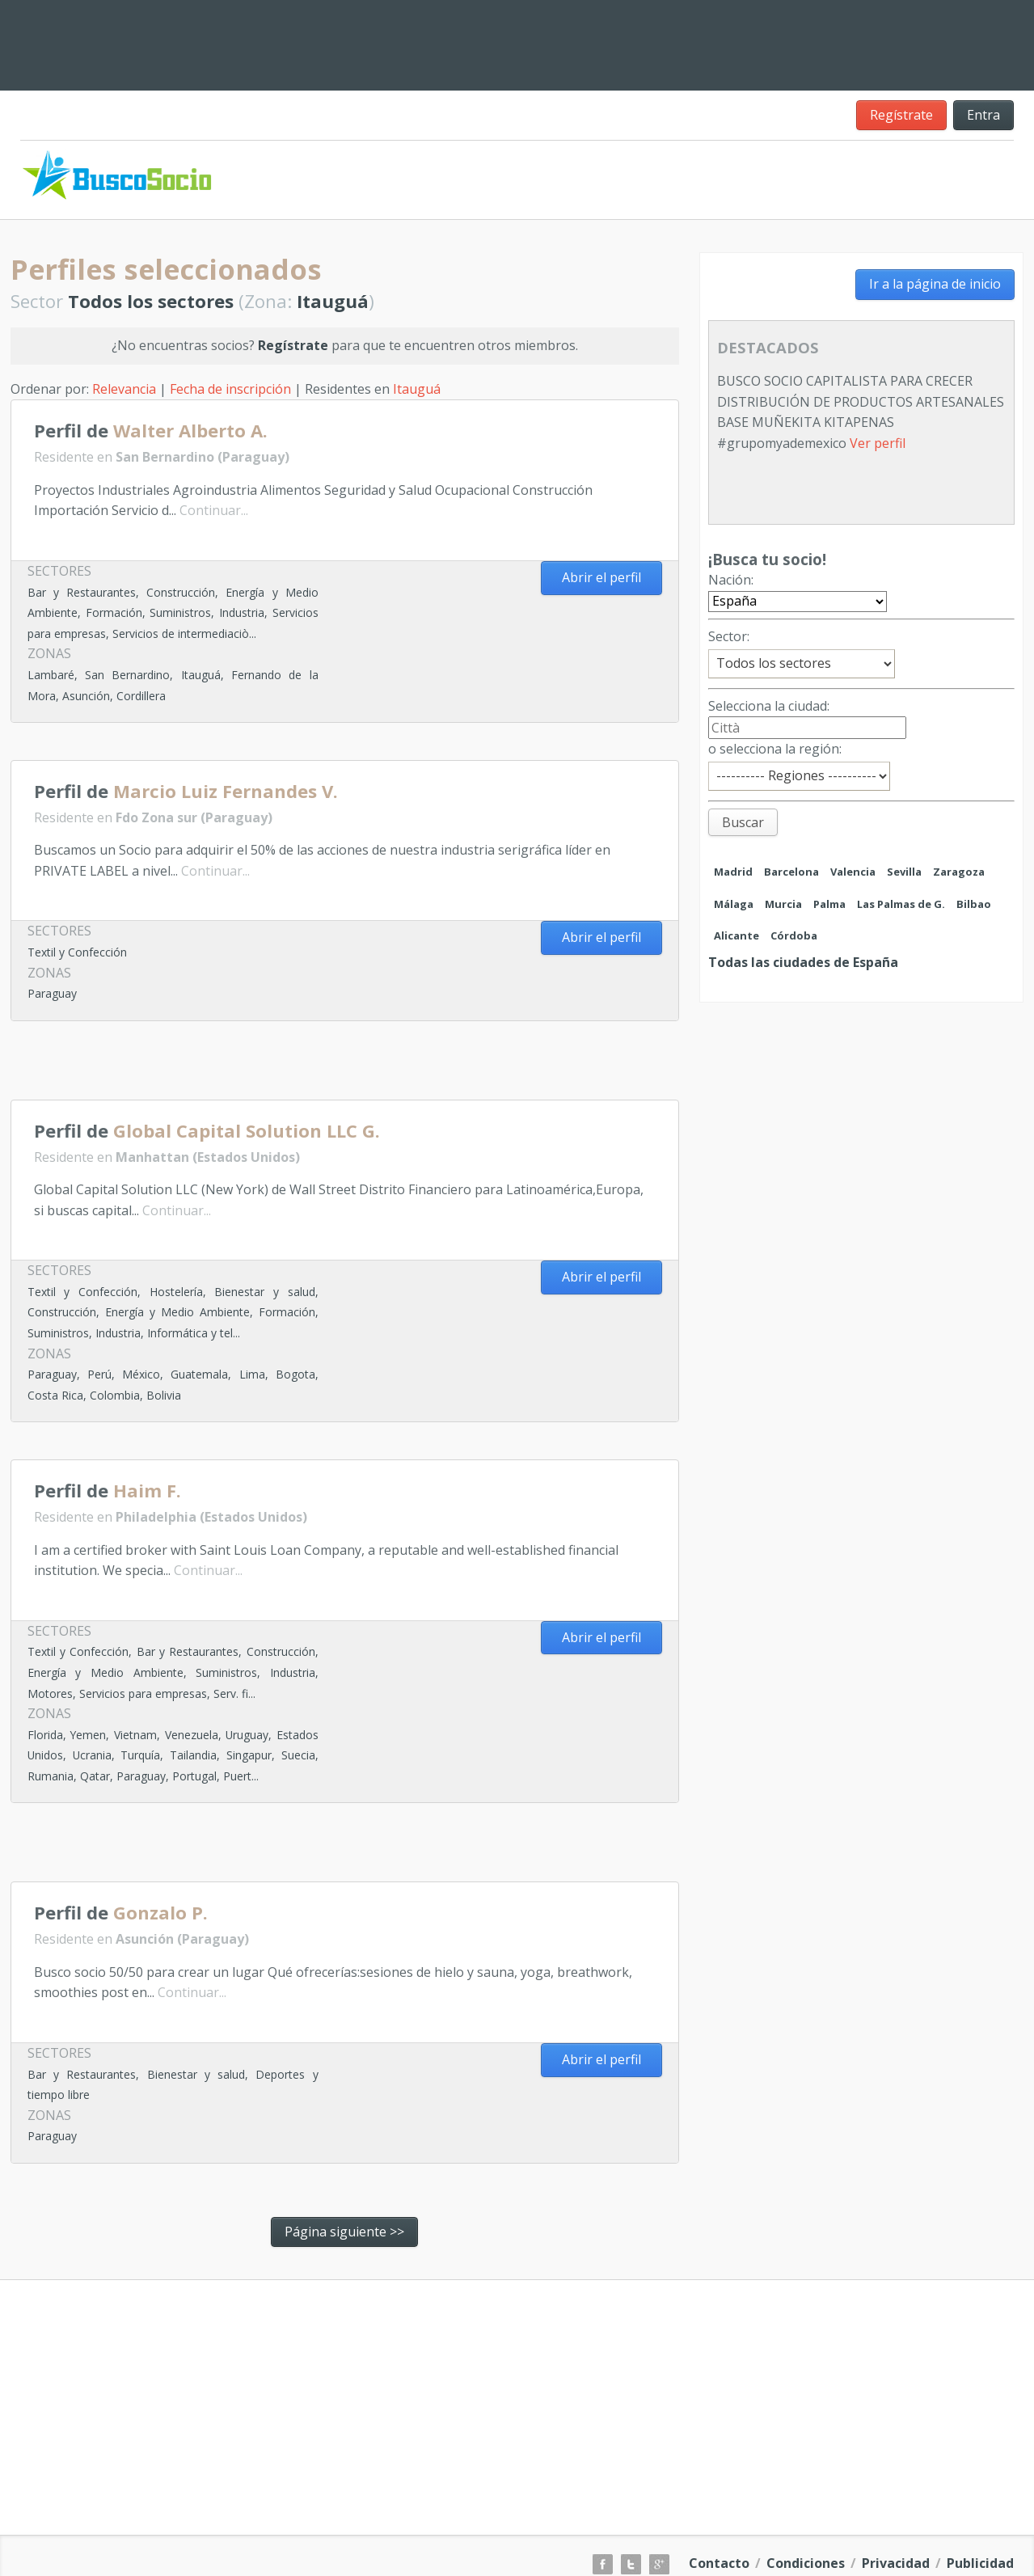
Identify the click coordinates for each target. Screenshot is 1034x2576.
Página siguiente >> (344, 2231)
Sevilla (904, 871)
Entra (983, 115)
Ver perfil (877, 443)
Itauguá (417, 389)
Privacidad (896, 2563)
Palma (829, 904)
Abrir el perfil (601, 577)
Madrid (733, 871)
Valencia (853, 871)
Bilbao (973, 904)
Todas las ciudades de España (803, 962)
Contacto (719, 2563)
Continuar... (213, 510)
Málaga (733, 904)
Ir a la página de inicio (935, 284)
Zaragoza (959, 871)
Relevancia (124, 389)
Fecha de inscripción (230, 389)
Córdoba (793, 935)
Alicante (736, 935)
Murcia (783, 904)
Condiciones (805, 2563)
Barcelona (791, 871)
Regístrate (901, 115)
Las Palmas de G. (901, 904)
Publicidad (980, 2563)
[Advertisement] (622, 42)
